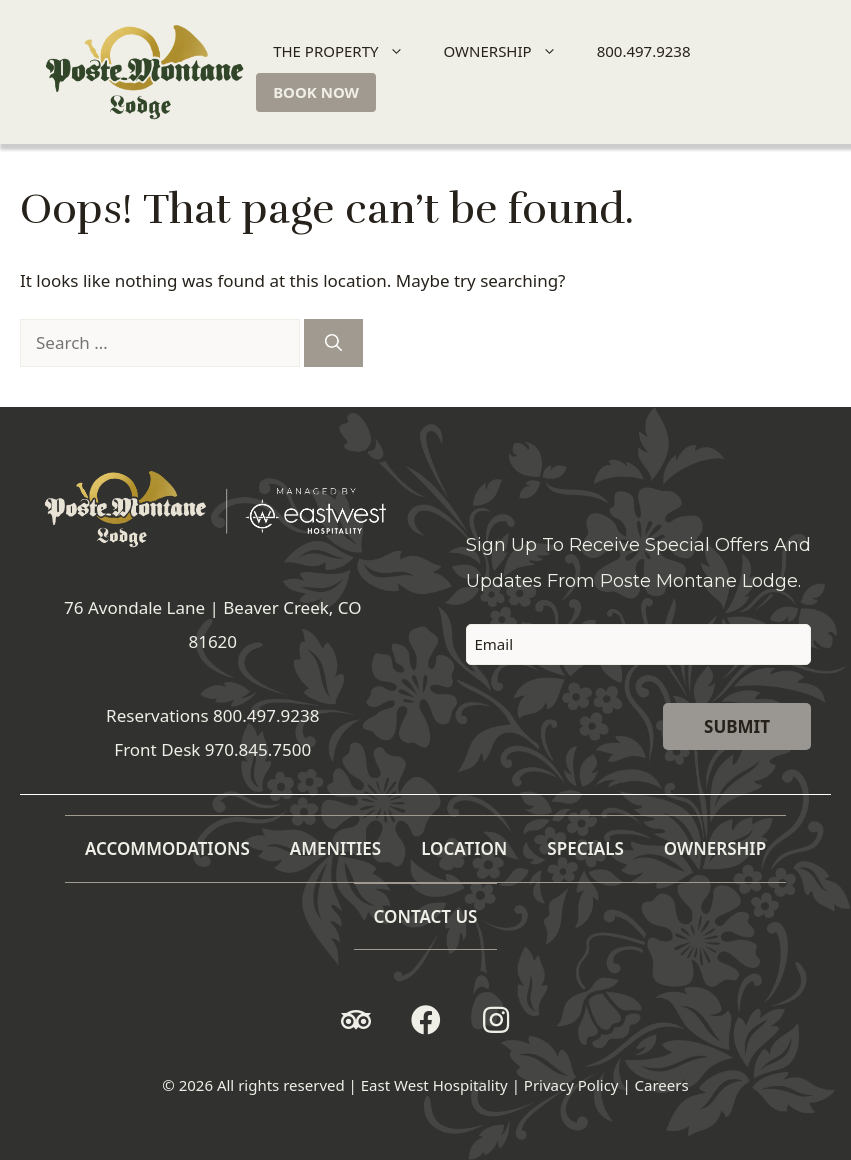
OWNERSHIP (509, 51)
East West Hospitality (434, 1085)
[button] (356, 1020)
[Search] (333, 343)
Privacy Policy (571, 1085)
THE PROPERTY (346, 51)
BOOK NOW (316, 92)
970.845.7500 (258, 749)
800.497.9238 (644, 51)
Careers (662, 1085)
